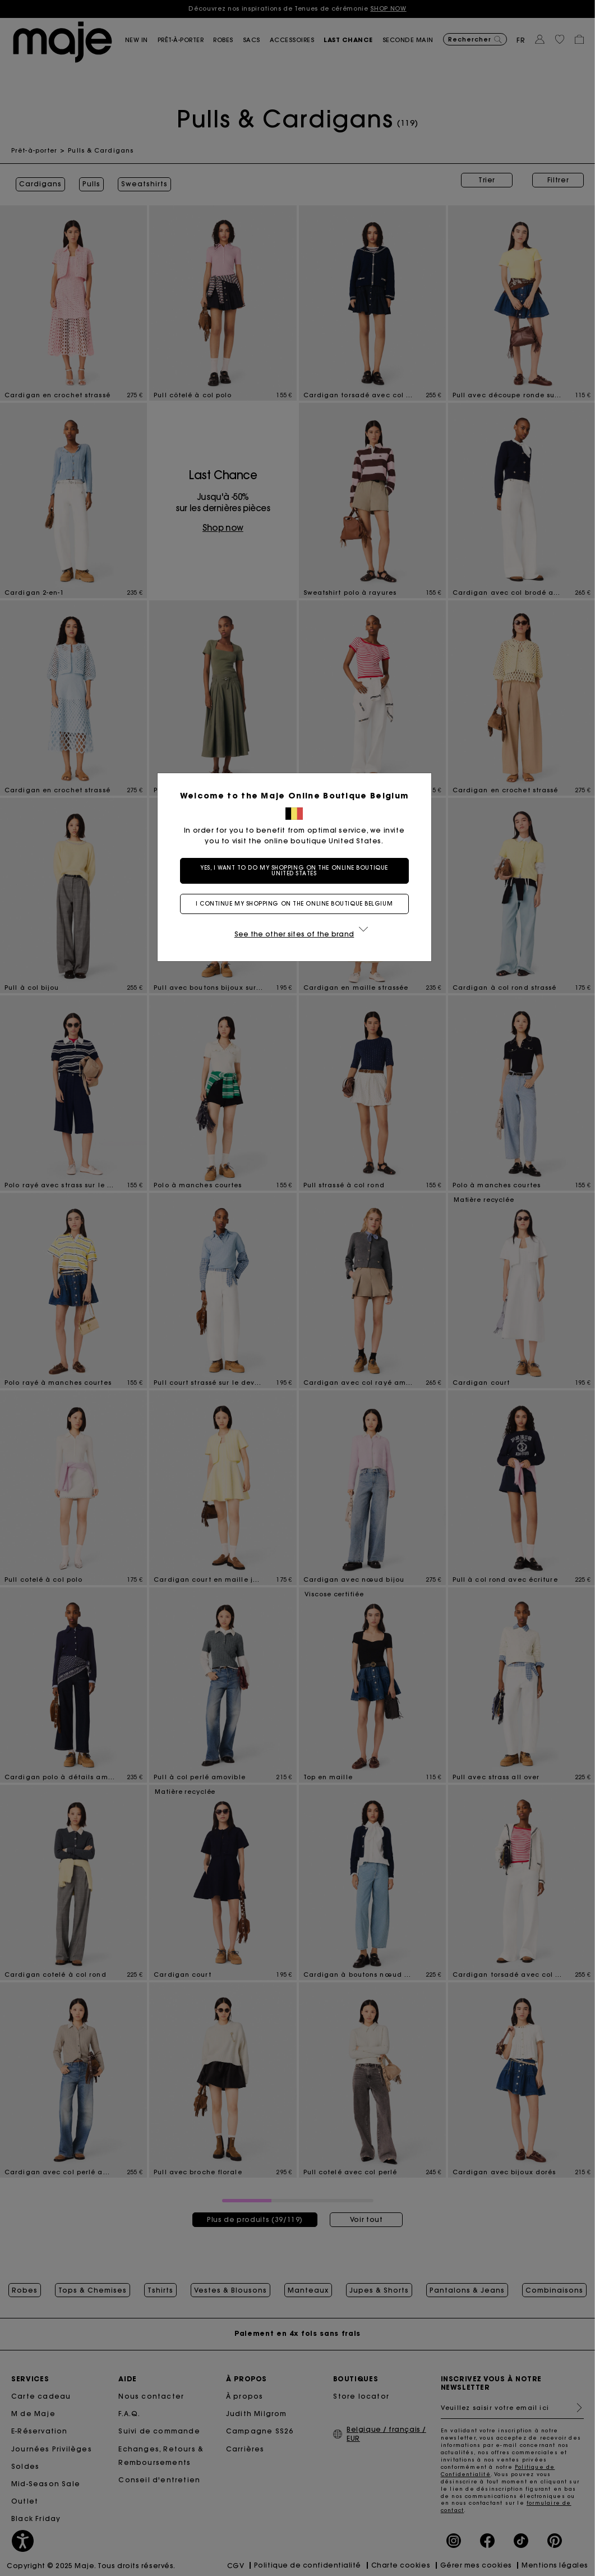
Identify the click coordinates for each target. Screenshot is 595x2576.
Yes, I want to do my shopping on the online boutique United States (297, 870)
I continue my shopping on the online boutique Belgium (297, 903)
